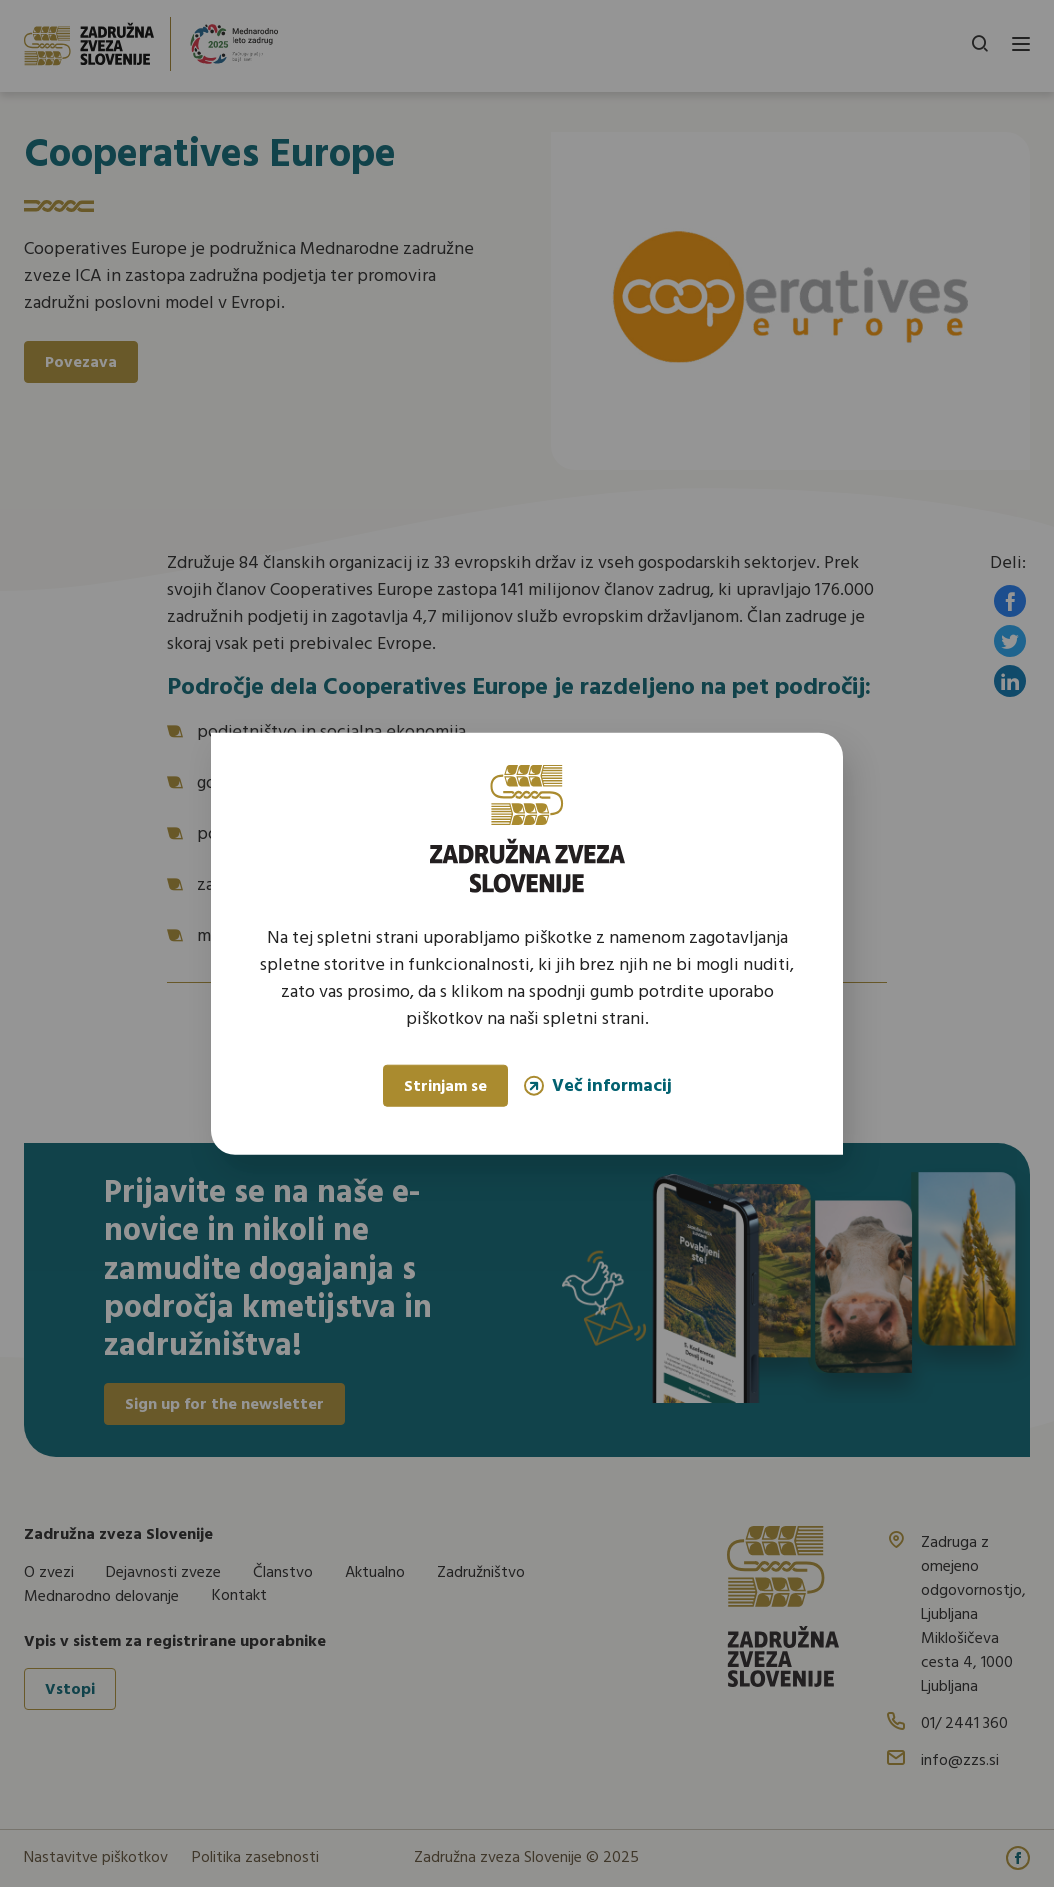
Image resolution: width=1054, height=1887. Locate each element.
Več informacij (598, 1085)
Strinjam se (445, 1087)
